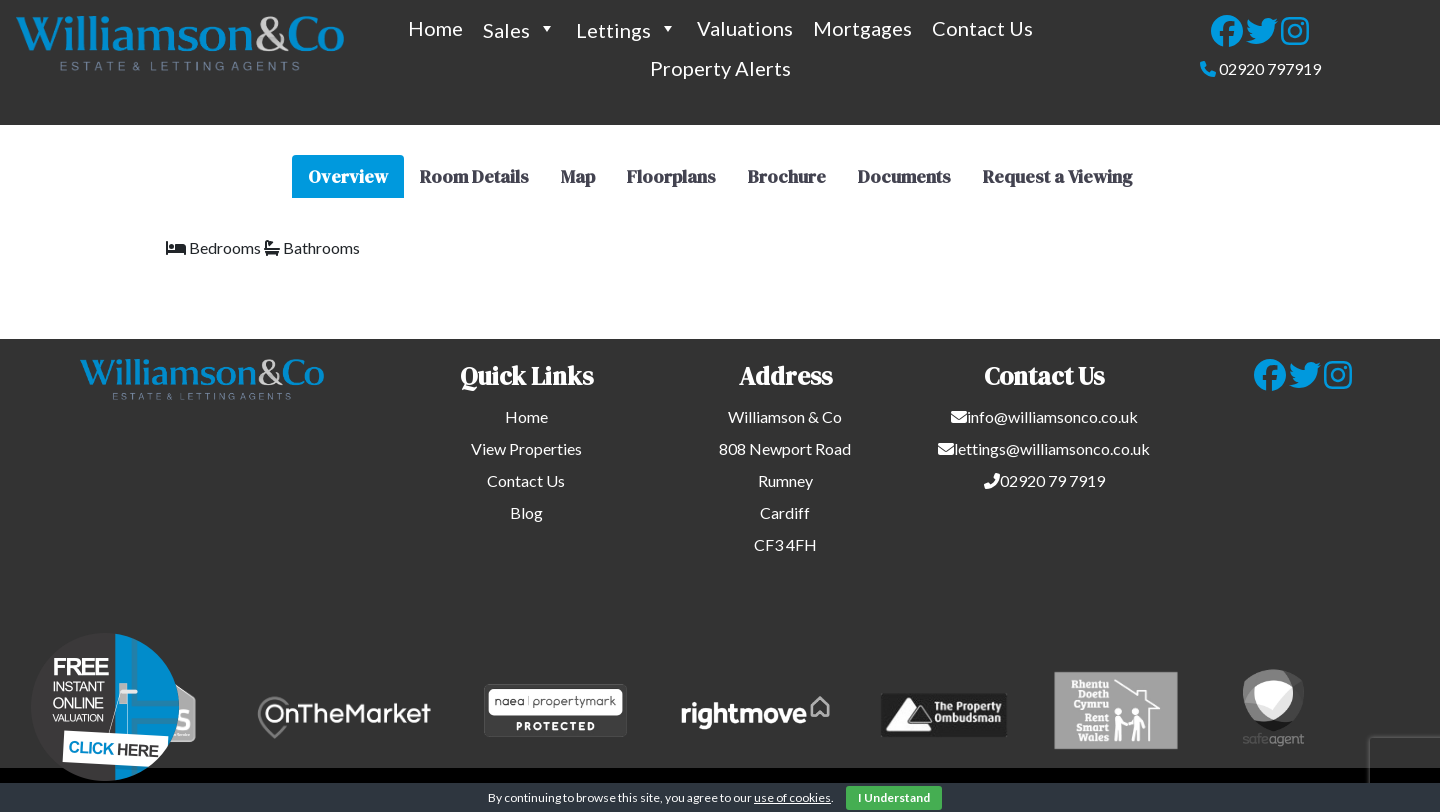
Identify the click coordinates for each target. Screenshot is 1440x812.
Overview (348, 176)
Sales (519, 28)
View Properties (526, 448)
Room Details (474, 176)
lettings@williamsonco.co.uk (1052, 448)
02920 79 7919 (1052, 480)
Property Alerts (720, 68)
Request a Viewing (1057, 176)
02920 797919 (1270, 68)
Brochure (787, 176)
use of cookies (792, 797)
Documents (904, 176)
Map (578, 176)
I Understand (894, 797)
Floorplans (671, 176)
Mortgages (862, 28)
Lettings (626, 28)
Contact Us (982, 28)
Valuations (745, 28)
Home (435, 28)
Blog (526, 512)
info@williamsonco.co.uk (1052, 416)
